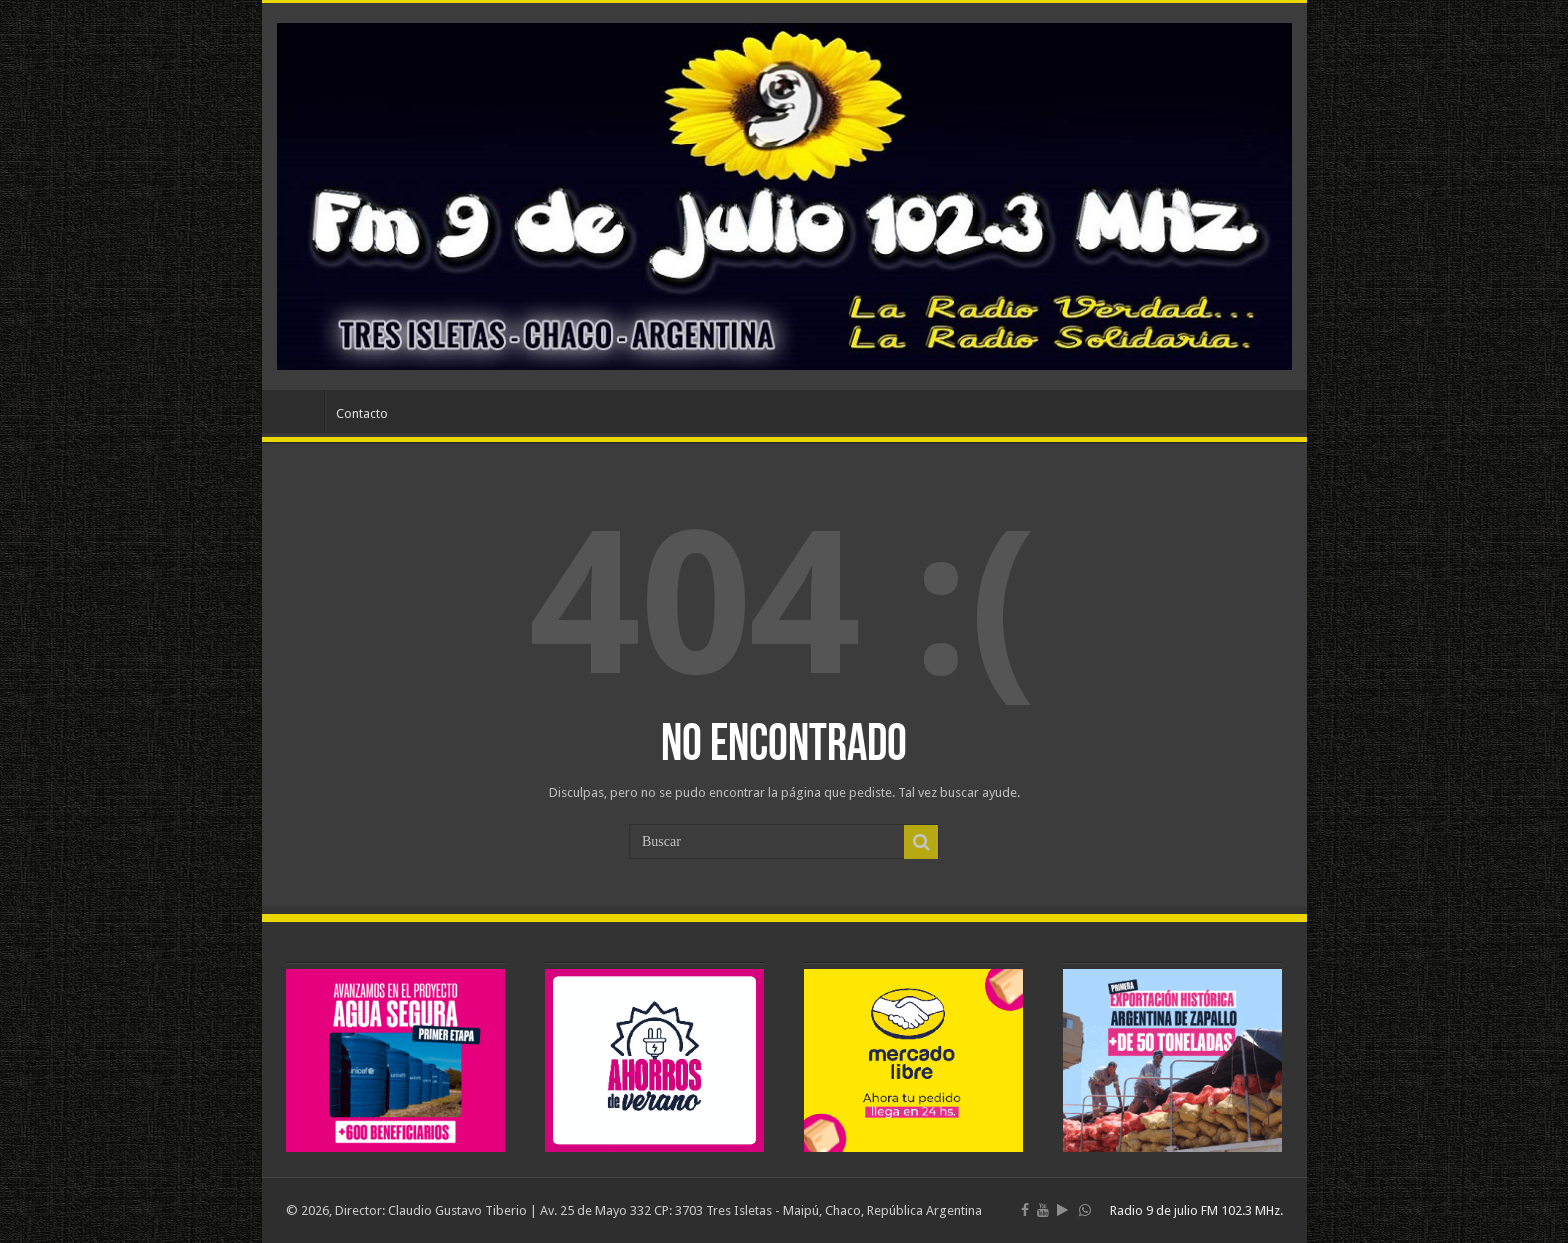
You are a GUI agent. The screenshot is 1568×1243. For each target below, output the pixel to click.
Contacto (362, 413)
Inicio (298, 411)
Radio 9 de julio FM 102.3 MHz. (1196, 1210)
